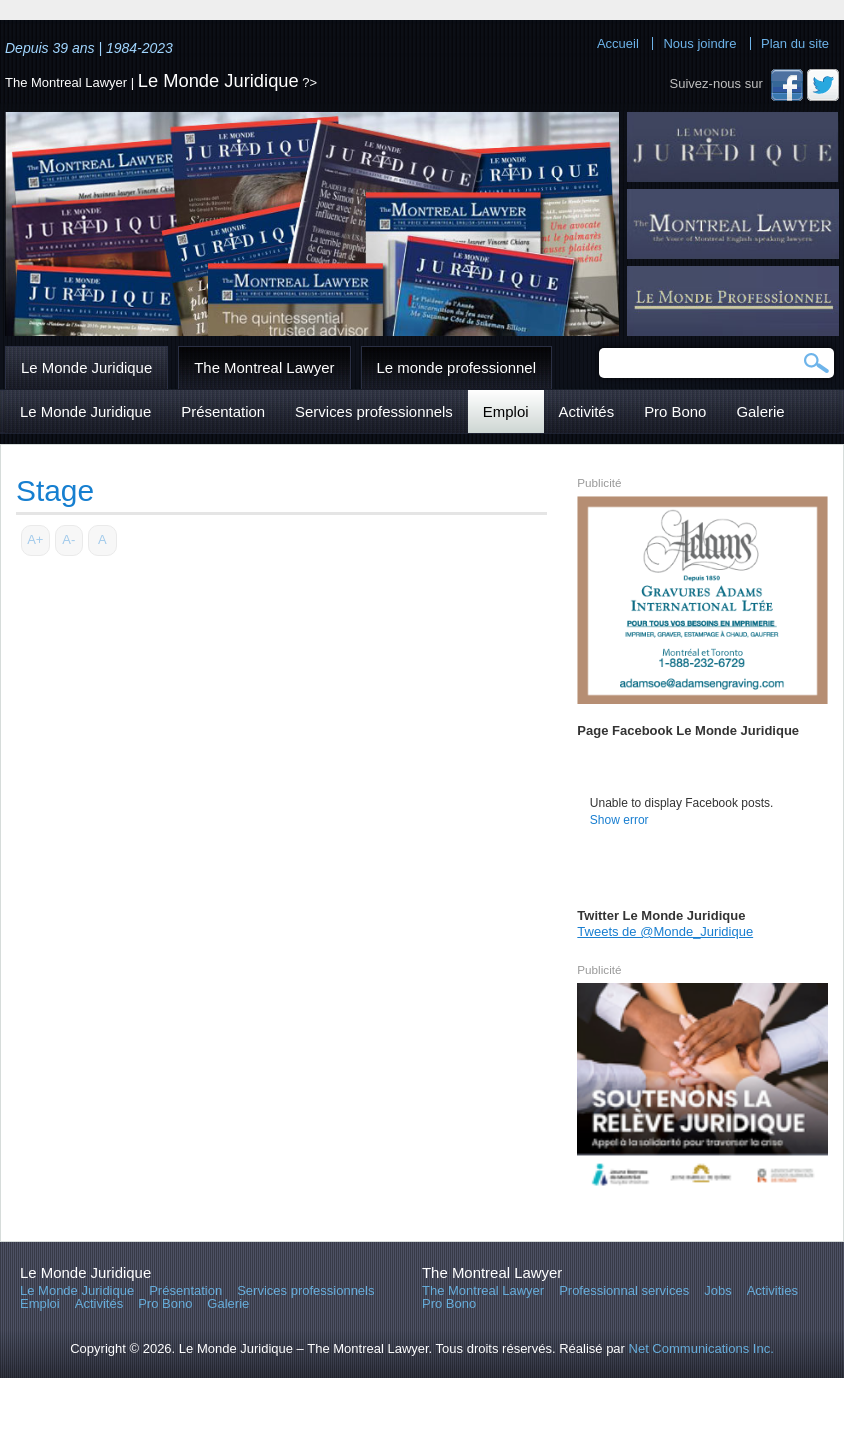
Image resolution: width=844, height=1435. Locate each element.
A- (68, 539)
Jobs (717, 1290)
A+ (35, 539)
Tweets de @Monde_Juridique (665, 931)
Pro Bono (675, 411)
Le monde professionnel (456, 367)
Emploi (506, 411)
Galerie (760, 411)
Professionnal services (624, 1290)
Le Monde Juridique (218, 80)
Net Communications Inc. (701, 1348)
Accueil (618, 43)
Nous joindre (699, 43)
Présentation (223, 411)
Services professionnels (374, 411)
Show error (619, 820)
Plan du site (795, 43)
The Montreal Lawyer (264, 367)
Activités (587, 411)
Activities (772, 1290)
